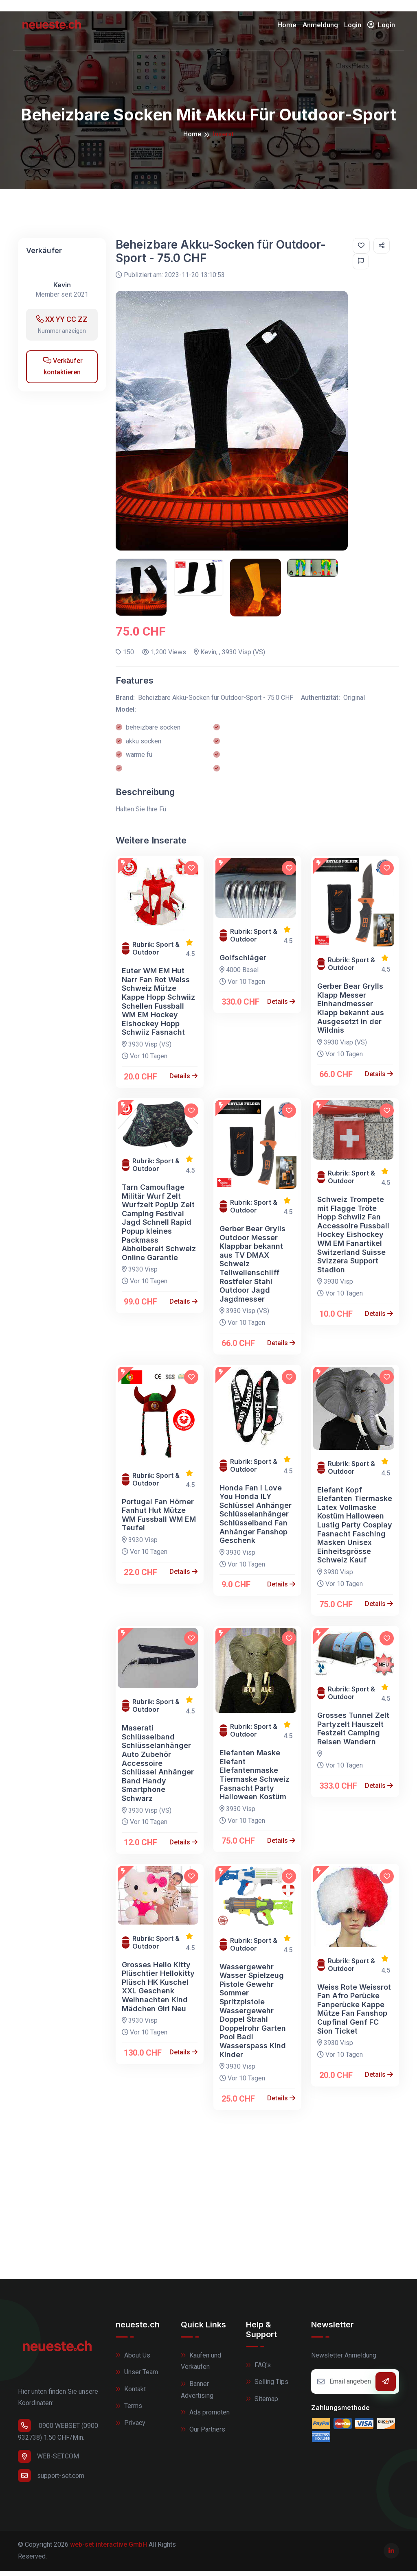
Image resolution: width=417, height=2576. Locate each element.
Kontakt (131, 2394)
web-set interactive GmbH (108, 2550)
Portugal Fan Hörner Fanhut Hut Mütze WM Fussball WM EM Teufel (159, 1520)
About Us (133, 2360)
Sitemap (262, 2404)
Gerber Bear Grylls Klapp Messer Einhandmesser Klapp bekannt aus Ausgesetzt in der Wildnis (350, 1014)
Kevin (62, 291)
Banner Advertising (197, 2395)
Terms (129, 2411)
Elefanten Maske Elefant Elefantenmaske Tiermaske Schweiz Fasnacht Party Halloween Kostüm (254, 1780)
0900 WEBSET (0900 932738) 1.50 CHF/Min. (58, 2436)
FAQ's (258, 2370)
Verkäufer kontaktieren (63, 372)
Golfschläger (242, 963)
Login (352, 28)
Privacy (130, 2428)
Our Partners (203, 2435)
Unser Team (137, 2378)
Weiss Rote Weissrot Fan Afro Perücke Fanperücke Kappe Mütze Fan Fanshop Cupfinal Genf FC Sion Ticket (354, 2014)
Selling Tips (267, 2387)
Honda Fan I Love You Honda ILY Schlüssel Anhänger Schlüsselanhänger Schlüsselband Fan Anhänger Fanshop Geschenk (255, 1519)
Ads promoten (205, 2418)
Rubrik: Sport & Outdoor (156, 954)
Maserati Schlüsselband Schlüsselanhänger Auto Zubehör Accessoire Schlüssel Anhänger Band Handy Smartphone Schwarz (158, 1768)
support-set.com (51, 2481)
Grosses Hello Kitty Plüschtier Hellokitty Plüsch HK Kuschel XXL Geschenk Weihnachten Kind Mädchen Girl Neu (158, 1992)
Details (183, 1082)
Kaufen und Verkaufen (201, 2366)
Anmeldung (320, 28)
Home (286, 28)
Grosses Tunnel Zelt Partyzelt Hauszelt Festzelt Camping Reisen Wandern (353, 1734)
